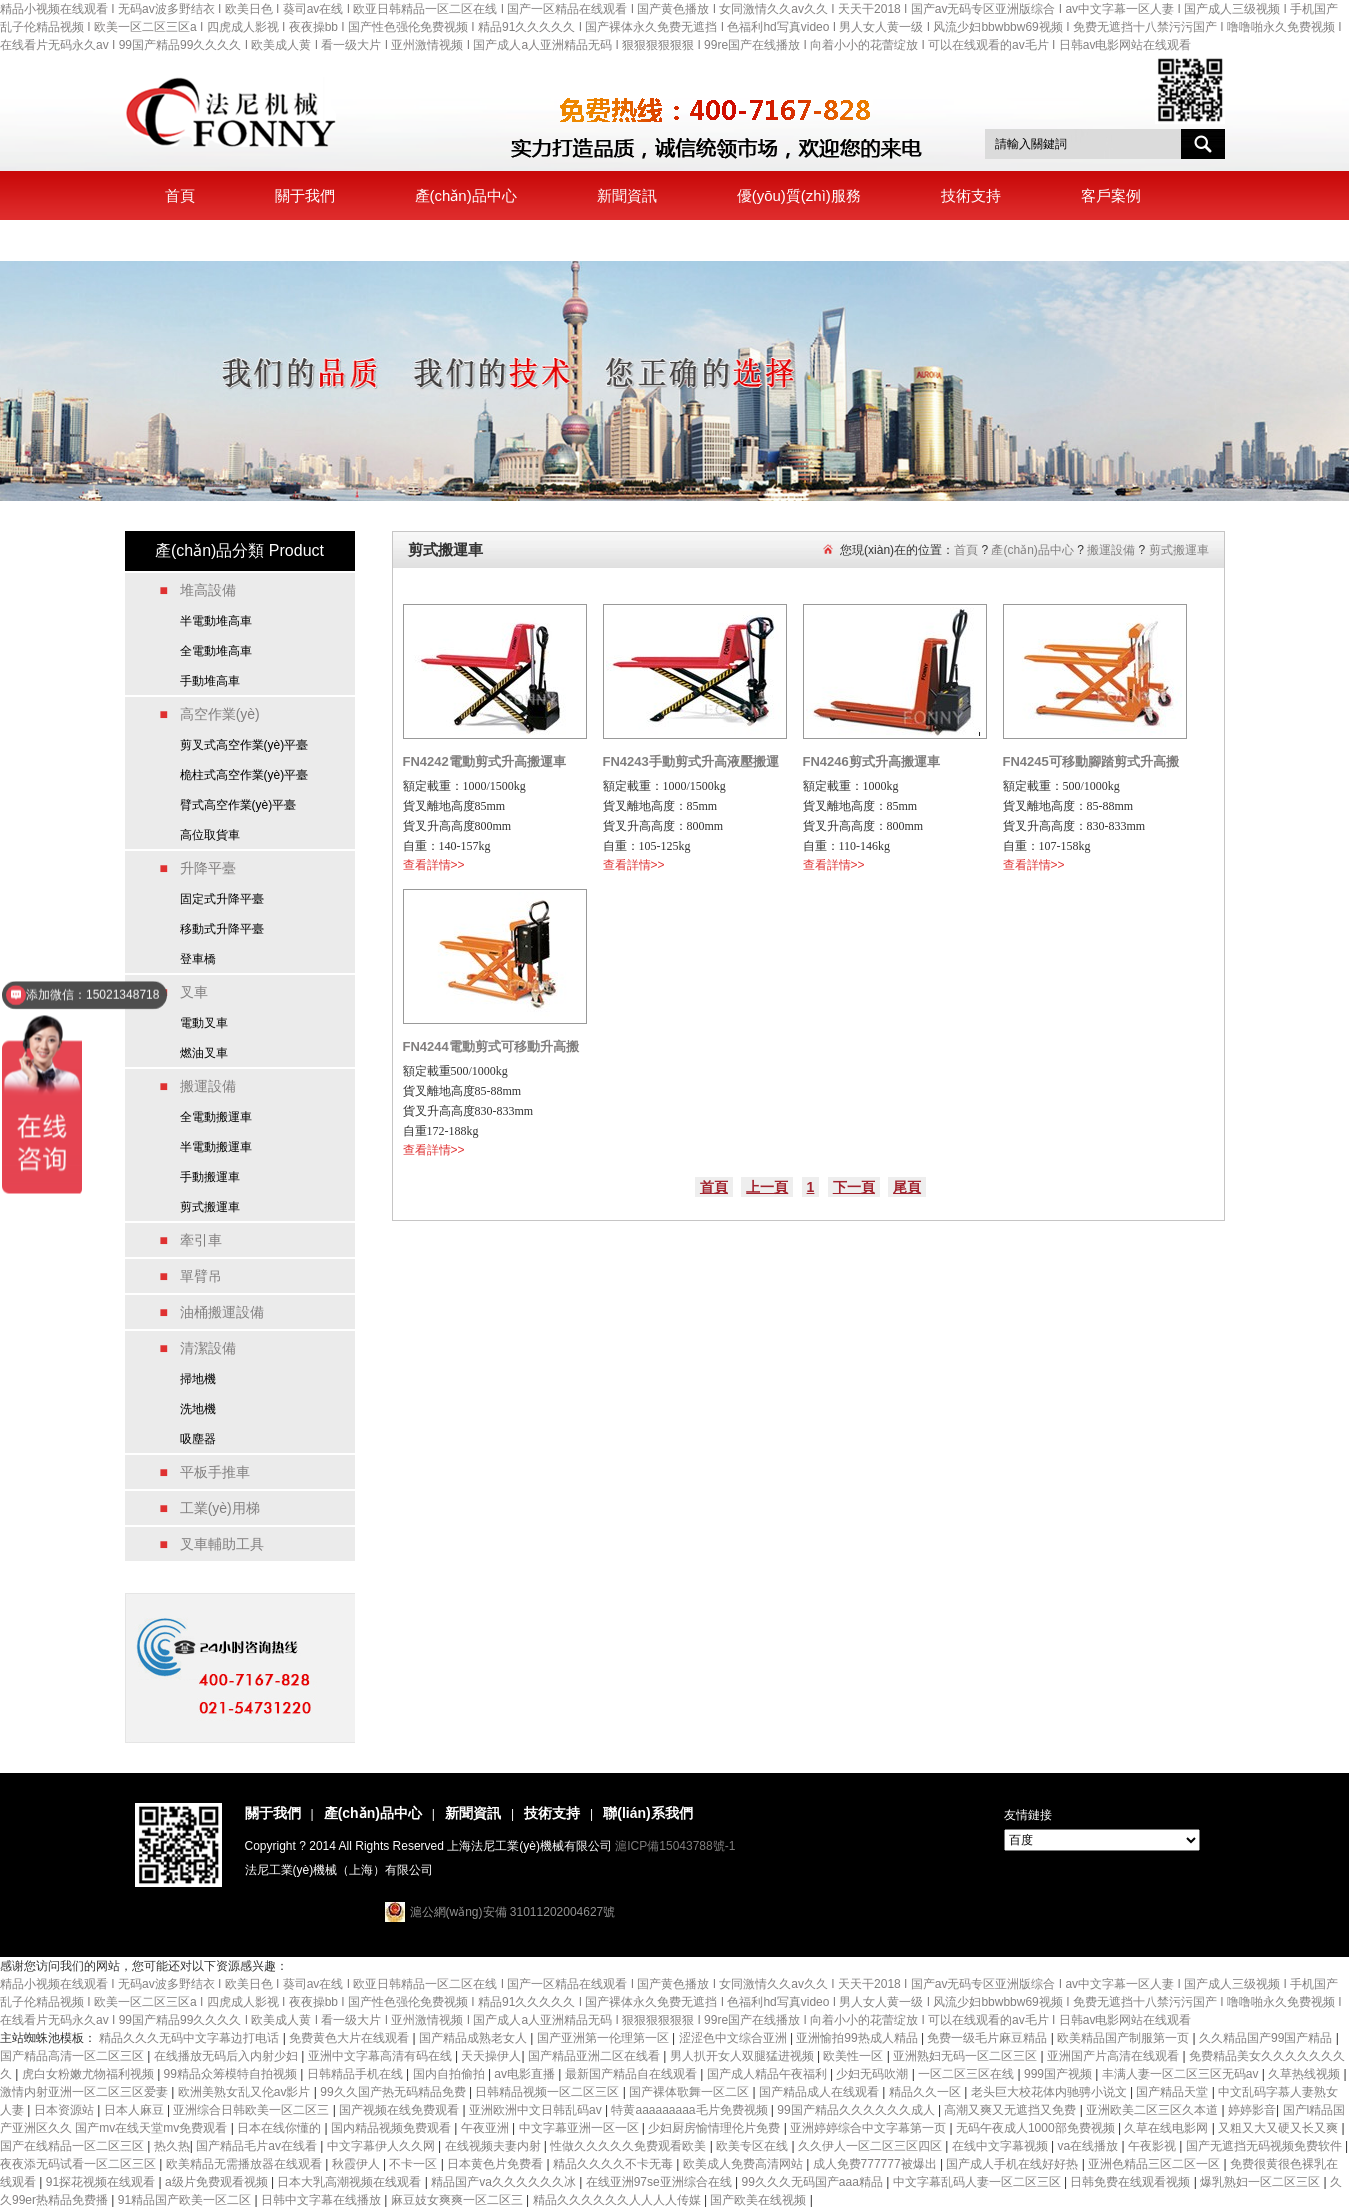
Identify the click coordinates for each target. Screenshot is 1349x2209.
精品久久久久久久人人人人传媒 (618, 2200)
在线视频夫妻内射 (494, 2146)
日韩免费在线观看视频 (1131, 2182)
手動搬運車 (210, 1177)
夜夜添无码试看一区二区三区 (79, 2164)
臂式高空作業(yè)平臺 (238, 805)
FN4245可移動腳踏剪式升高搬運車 (1091, 765)
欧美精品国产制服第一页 (1124, 2038)
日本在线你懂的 (280, 2128)
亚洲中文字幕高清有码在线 (381, 2056)
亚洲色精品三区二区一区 (1155, 2164)
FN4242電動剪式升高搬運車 (484, 761)
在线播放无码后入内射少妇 (227, 2056)
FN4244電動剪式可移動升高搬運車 (491, 1050)
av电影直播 (526, 2074)
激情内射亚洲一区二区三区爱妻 (85, 2092)
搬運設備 (1111, 550)
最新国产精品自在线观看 (632, 2074)
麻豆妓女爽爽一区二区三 (458, 2200)
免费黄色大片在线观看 (350, 2038)
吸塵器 (198, 1439)
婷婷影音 (1252, 2110)
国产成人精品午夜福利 (768, 2074)
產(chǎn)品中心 (466, 195)
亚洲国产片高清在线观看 (1114, 2056)
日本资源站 (65, 2110)
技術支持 (971, 195)
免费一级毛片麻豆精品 (988, 2038)
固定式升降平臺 (222, 899)
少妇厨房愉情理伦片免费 (715, 2128)
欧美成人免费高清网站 (744, 2164)
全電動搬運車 (216, 1117)
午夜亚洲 (486, 2128)
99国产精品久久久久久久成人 (857, 2110)
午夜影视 (1153, 2146)
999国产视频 (1059, 2074)
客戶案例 (1111, 195)
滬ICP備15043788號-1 (675, 1846)
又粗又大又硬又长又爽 (1279, 2128)
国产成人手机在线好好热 (1013, 2164)
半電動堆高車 (216, 621)
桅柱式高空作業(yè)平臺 (244, 775)
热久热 (172, 2146)
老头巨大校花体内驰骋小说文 (1050, 2092)
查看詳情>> (434, 865)
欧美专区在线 (753, 2146)
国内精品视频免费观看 (392, 2128)
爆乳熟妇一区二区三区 (1261, 2182)
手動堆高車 (210, 681)
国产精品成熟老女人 (474, 2038)
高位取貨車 (210, 835)
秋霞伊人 (357, 2164)
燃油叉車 (204, 1053)
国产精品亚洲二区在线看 (595, 2056)
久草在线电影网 (1167, 2128)
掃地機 (198, 1379)
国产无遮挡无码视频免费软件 (1265, 2146)
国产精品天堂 (1173, 2092)
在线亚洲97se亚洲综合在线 (660, 2182)
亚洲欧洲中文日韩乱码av (537, 2110)
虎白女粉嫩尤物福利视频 (89, 2074)
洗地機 (198, 1409)
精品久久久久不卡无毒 (614, 2164)
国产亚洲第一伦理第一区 (604, 2038)
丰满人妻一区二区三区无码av (1182, 2074)
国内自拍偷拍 (450, 2074)
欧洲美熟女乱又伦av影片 (246, 2092)
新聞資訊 (627, 195)
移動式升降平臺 (222, 929)
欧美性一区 (854, 2056)
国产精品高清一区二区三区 (73, 2056)
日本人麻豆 (135, 2110)
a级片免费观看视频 (218, 2182)
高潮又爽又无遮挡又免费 (1011, 2110)
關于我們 (305, 195)
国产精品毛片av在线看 (258, 2146)
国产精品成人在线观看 (820, 2092)
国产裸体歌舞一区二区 (690, 2092)
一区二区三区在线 (967, 2074)
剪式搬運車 (210, 1207)
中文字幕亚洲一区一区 (580, 2128)
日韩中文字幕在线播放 (322, 2200)
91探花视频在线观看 (102, 2182)
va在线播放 (1090, 2146)
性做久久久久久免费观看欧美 (629, 2146)
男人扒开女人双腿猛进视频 (743, 2056)
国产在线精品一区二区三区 (73, 2146)
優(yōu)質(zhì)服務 (799, 195)
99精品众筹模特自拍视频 (232, 2074)
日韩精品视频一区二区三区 (548, 2092)
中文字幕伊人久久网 (382, 2146)
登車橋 (198, 959)
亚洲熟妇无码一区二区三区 (966, 2056)
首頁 (180, 195)
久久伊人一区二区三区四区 (871, 2146)
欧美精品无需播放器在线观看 (245, 2164)
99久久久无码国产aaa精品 (813, 2182)
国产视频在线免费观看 (400, 2110)
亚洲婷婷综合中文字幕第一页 (869, 2128)
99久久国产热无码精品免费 (394, 2092)
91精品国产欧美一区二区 (186, 2200)
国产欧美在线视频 (759, 2200)
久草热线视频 (1305, 2074)
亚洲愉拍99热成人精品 (858, 2038)
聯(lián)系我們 (211, 240)
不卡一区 (414, 2164)
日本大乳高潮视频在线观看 (350, 2182)
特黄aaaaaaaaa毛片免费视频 (690, 2110)
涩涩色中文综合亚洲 (734, 2038)
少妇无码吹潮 (873, 2074)
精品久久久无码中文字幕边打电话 (190, 2038)
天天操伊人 (491, 2056)
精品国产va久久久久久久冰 (505, 2182)
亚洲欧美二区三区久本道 (1153, 2110)
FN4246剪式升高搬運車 (871, 761)
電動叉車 (204, 1023)
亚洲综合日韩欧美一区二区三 (252, 2110)
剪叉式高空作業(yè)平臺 (244, 745)
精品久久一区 (926, 2092)
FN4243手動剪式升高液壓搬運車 (691, 765)
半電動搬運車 (216, 1147)
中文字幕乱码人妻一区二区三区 (978, 2182)
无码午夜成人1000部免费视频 (1037, 2128)
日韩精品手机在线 (356, 2074)
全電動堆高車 (216, 651)
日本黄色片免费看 (496, 2164)
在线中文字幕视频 (1001, 2146)
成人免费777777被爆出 (876, 2164)
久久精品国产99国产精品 (1267, 2038)
